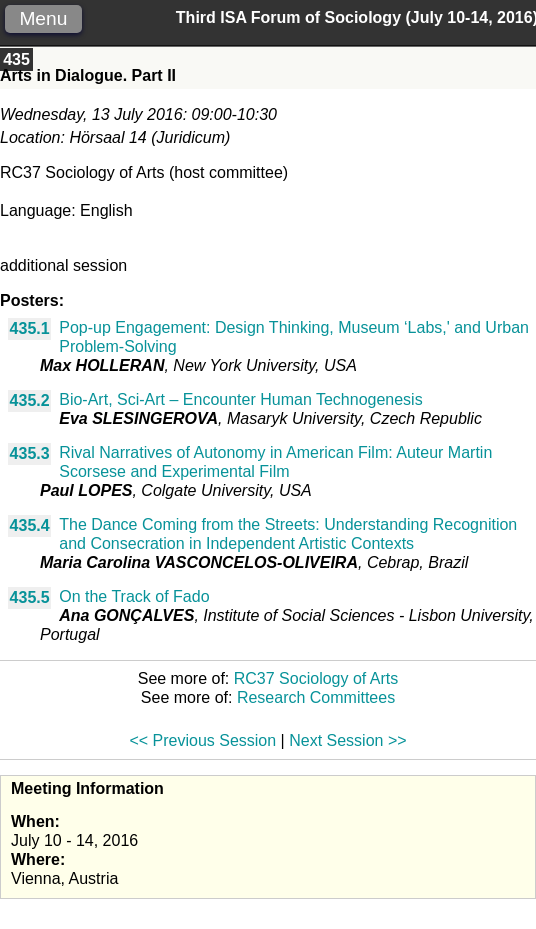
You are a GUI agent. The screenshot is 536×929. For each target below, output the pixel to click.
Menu (43, 18)
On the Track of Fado (134, 596)
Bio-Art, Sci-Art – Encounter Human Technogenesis (240, 399)
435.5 (30, 597)
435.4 (30, 525)
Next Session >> (347, 740)
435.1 (30, 328)
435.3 (30, 453)
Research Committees (316, 697)
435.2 (30, 400)
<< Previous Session (202, 740)
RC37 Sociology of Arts (316, 678)
